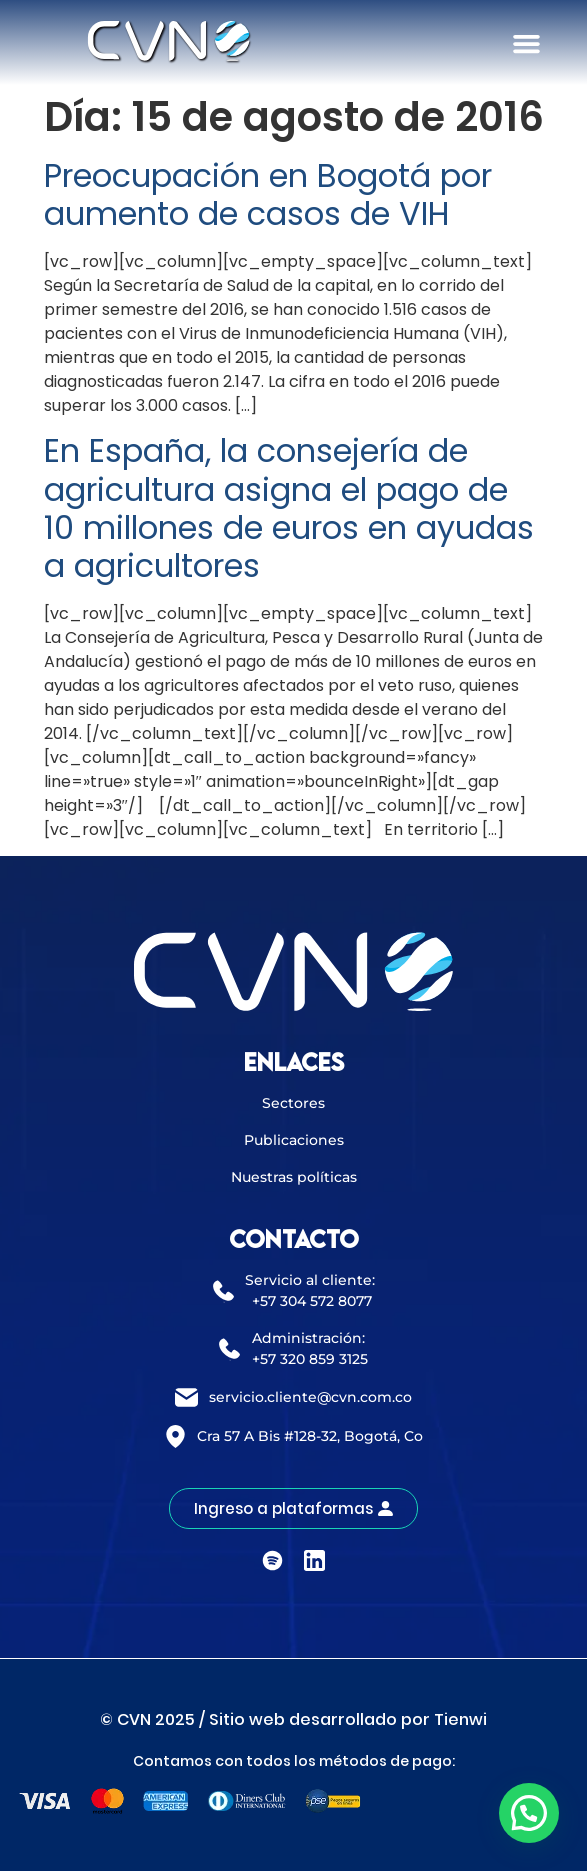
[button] (526, 44)
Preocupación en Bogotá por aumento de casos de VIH (268, 194)
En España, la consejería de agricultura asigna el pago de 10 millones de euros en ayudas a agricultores (289, 508)
